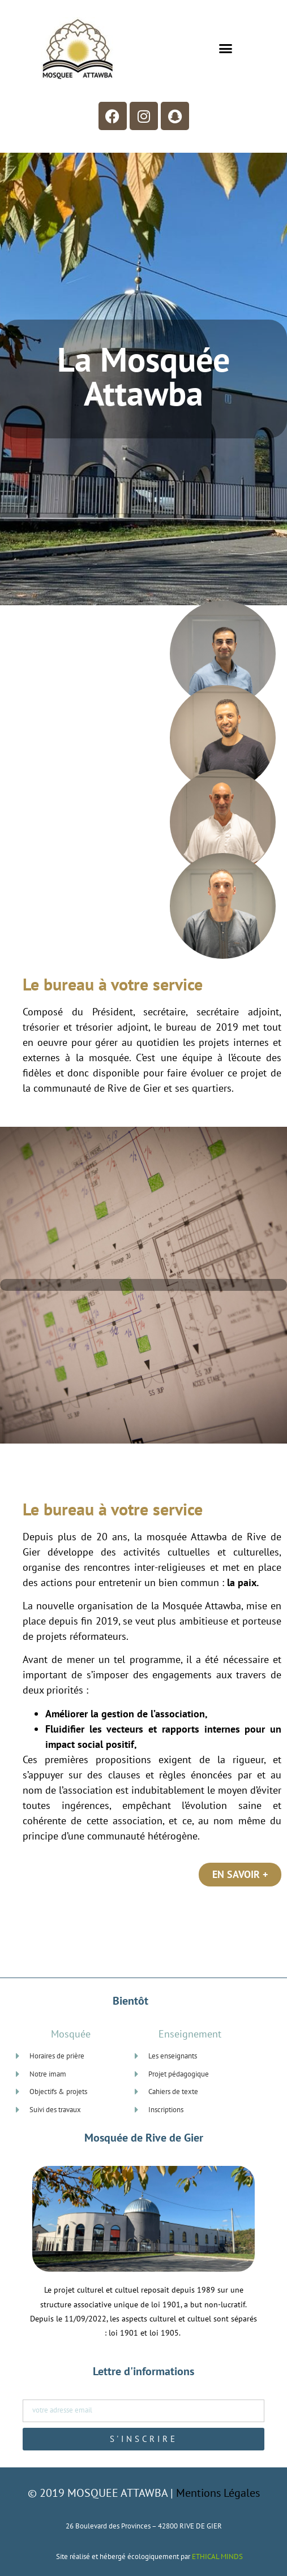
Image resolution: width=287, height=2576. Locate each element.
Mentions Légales (218, 2492)
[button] (225, 48)
